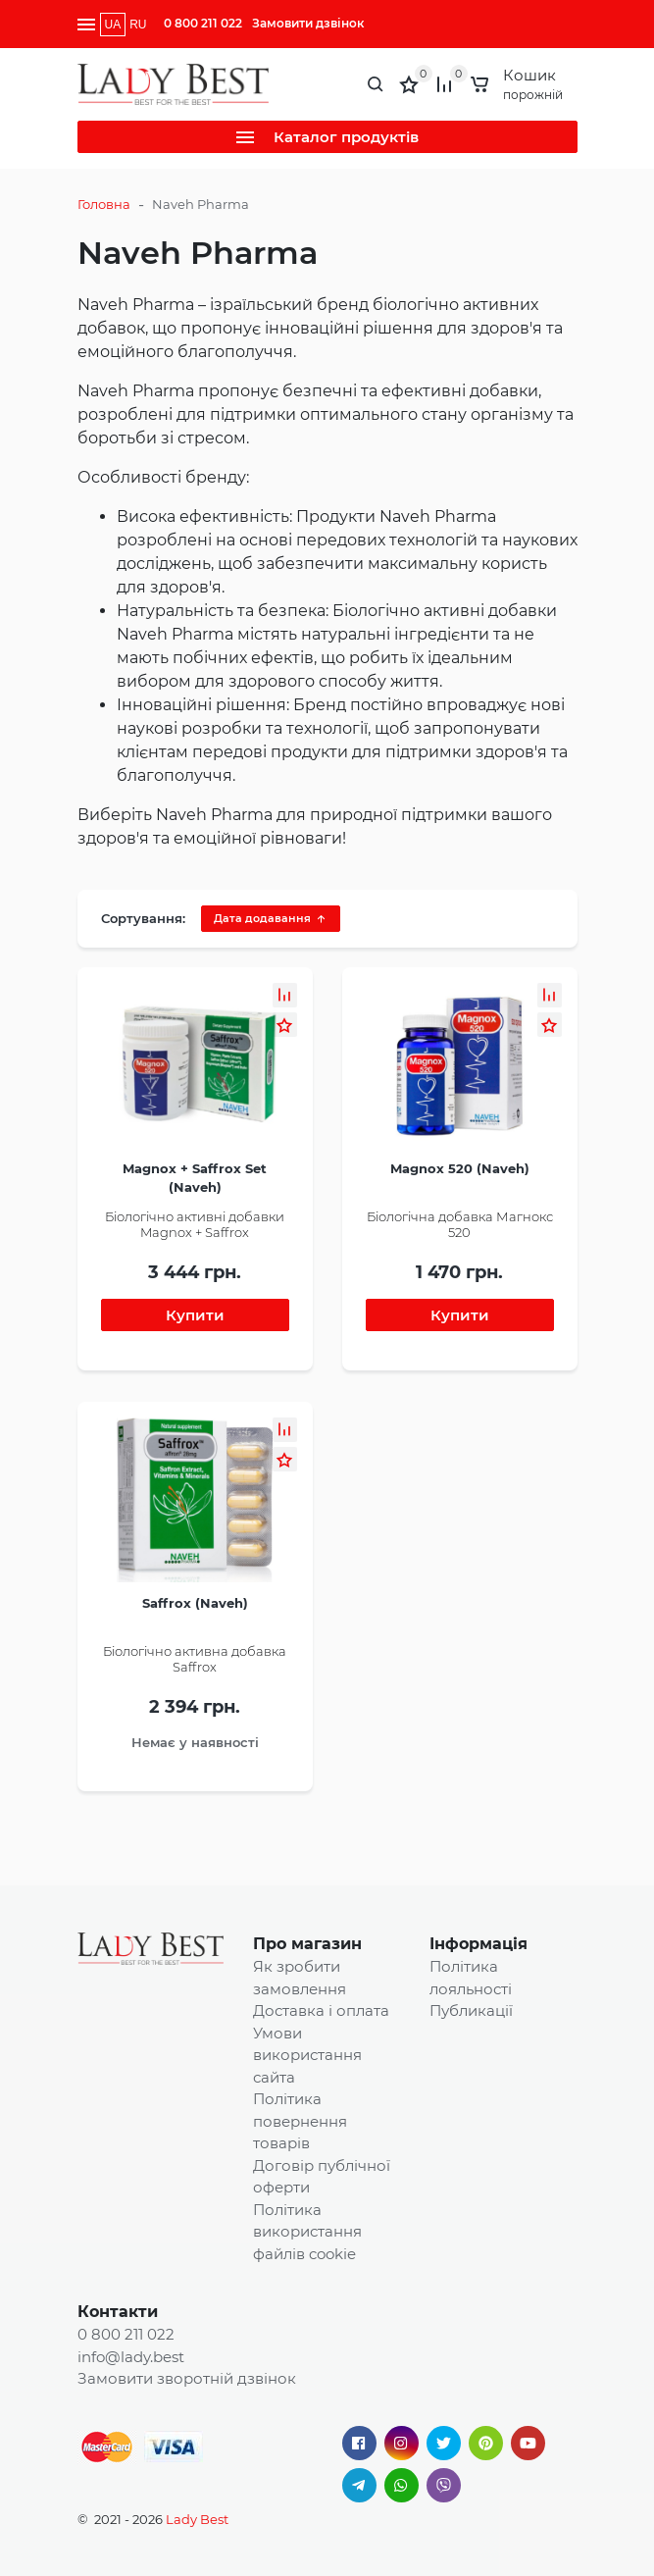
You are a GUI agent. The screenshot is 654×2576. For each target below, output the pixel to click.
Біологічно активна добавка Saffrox (194, 1658)
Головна (103, 204)
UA (113, 24)
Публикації (471, 2010)
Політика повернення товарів (300, 2120)
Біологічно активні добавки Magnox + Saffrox (194, 1224)
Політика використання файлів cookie (307, 2231)
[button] (285, 995)
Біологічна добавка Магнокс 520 (460, 1224)
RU (137, 24)
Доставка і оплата (321, 2010)
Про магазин (307, 1943)
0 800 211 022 (203, 23)
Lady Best (197, 2519)
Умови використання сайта (307, 2055)
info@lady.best (130, 2356)
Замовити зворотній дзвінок (186, 2378)
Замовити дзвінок (308, 23)
